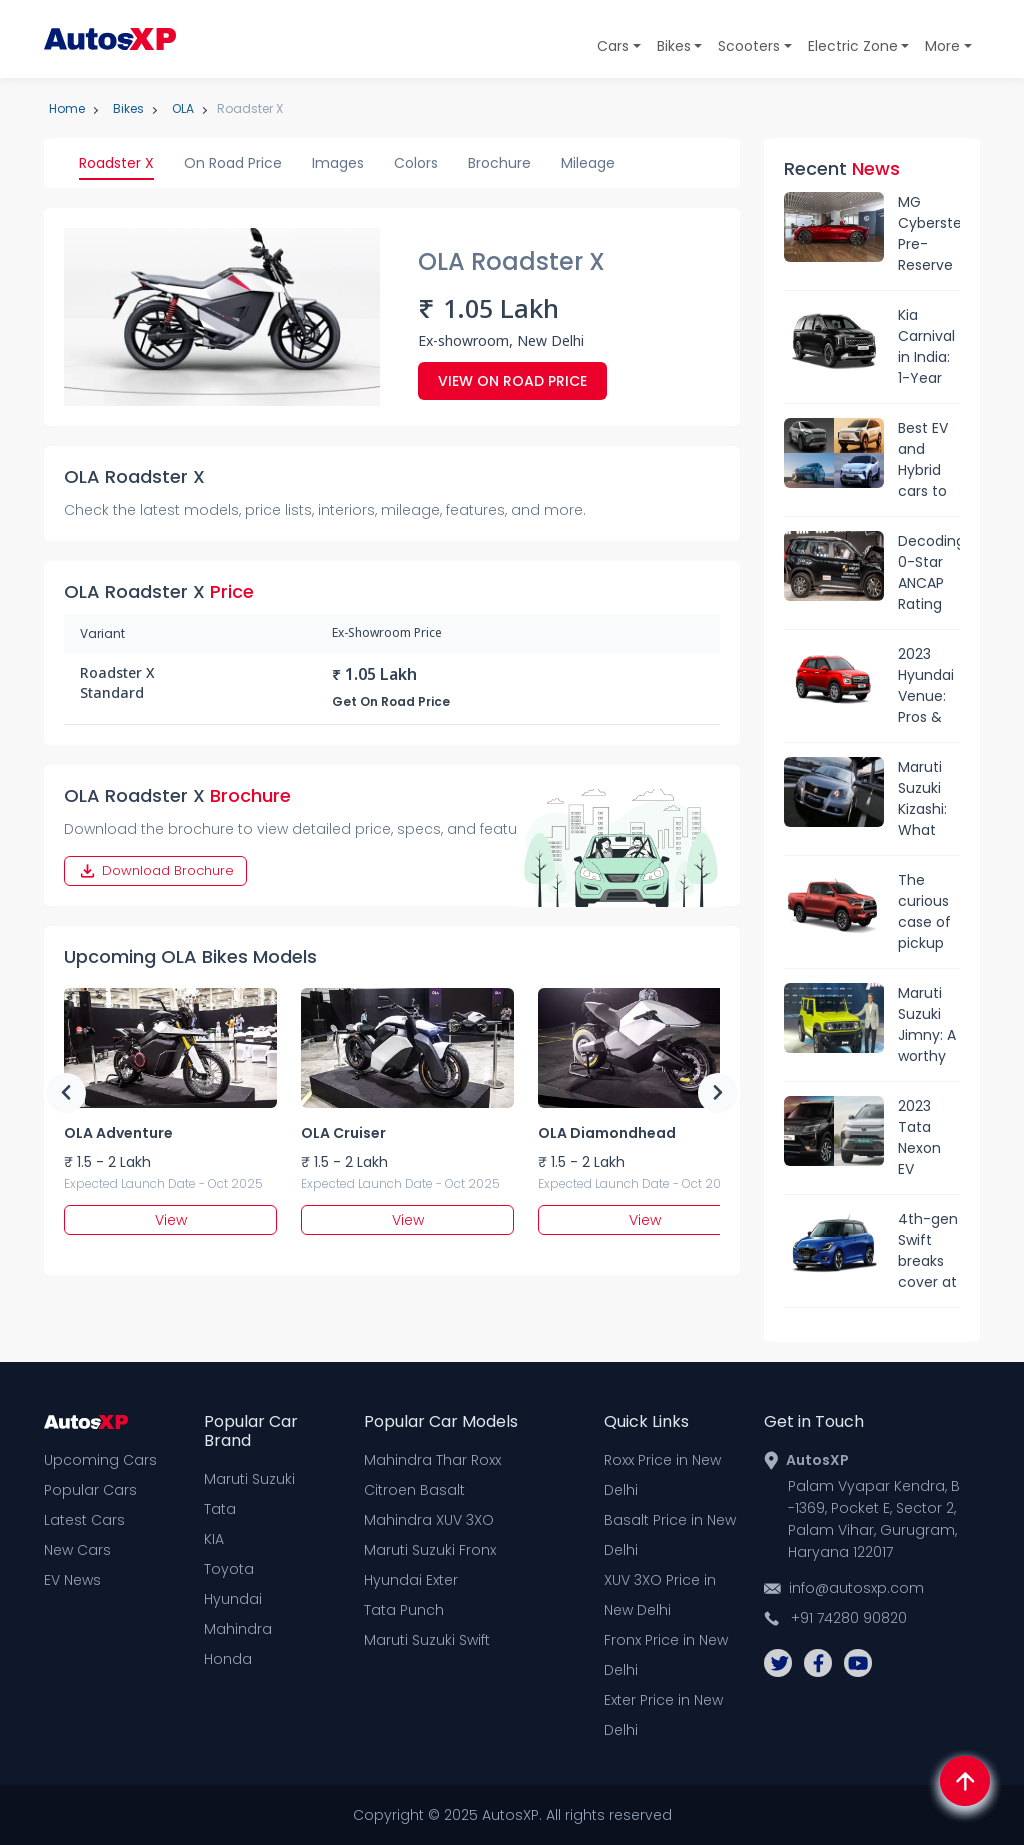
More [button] (942, 46)
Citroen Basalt (414, 1490)
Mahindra (238, 1629)
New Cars (77, 1550)
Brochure (499, 163)
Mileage (588, 163)
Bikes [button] (674, 46)
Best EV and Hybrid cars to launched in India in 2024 (929, 460)
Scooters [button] (749, 46)
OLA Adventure (118, 1133)
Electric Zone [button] (853, 46)
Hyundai (233, 1599)
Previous (66, 1093)
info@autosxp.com (856, 1588)
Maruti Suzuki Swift (427, 1640)
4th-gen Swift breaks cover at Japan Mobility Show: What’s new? (928, 1251)
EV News (72, 1580)
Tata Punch (404, 1610)
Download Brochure (155, 871)
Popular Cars (90, 1490)
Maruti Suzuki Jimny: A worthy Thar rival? (927, 1025)
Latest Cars (84, 1520)
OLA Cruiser (343, 1133)
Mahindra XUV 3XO (429, 1520)
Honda (228, 1659)
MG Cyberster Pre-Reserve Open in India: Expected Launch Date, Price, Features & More (929, 234)
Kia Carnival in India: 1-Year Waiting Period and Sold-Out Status (926, 347)
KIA (214, 1539)
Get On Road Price (391, 701)
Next (718, 1093)
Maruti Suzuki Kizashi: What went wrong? (923, 799)
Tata (220, 1509)
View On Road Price (512, 381)
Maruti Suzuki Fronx (430, 1550)
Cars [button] (613, 46)
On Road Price (233, 163)
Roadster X (116, 163)
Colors (416, 163)
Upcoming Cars (100, 1460)
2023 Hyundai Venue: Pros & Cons (926, 686)
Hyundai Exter (411, 1580)
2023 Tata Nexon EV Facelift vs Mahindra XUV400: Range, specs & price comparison (929, 1138)
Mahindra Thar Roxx (432, 1460)
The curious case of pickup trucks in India (927, 912)
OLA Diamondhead (607, 1133)
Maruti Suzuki (249, 1479)
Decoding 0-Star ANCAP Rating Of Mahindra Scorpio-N (929, 573)
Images (338, 163)
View (171, 1220)
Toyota (229, 1569)
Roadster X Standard (117, 684)
